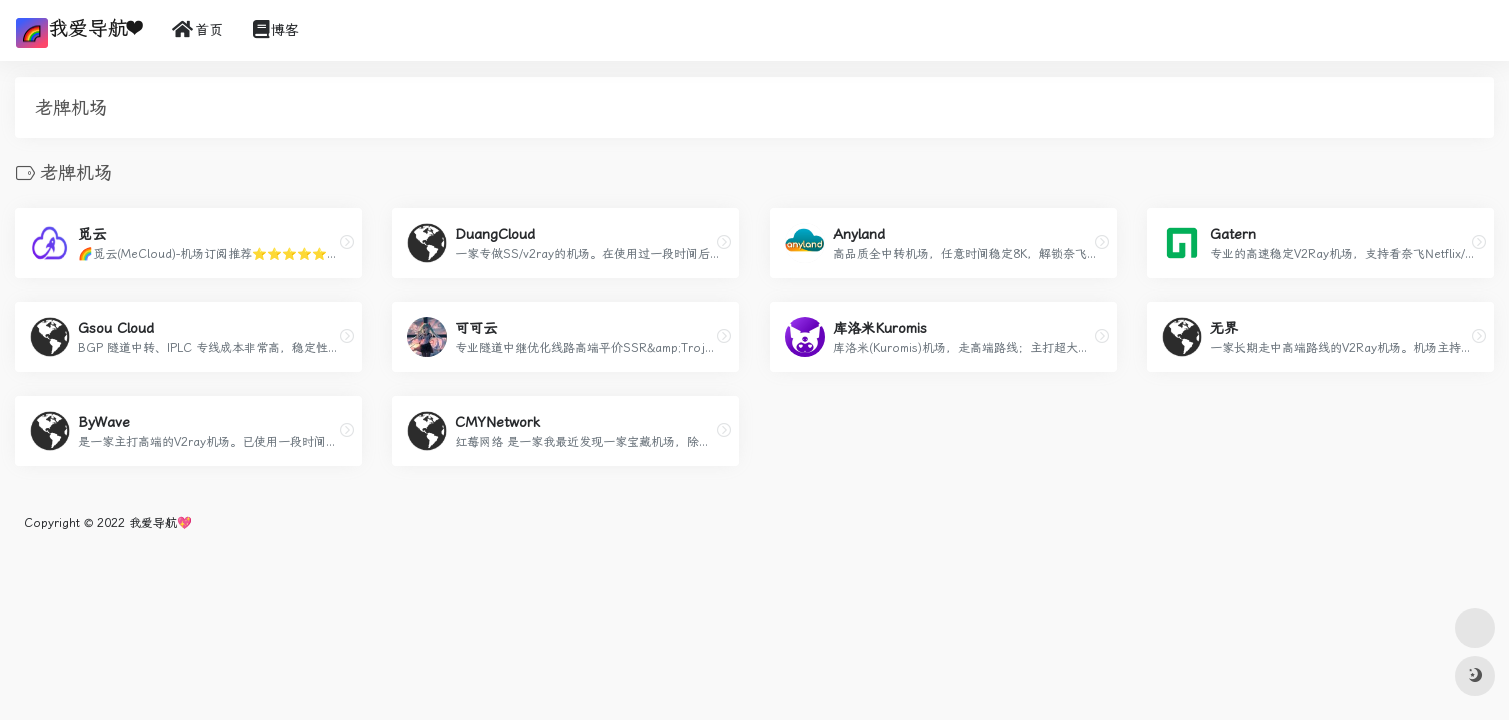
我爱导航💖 (160, 523)
